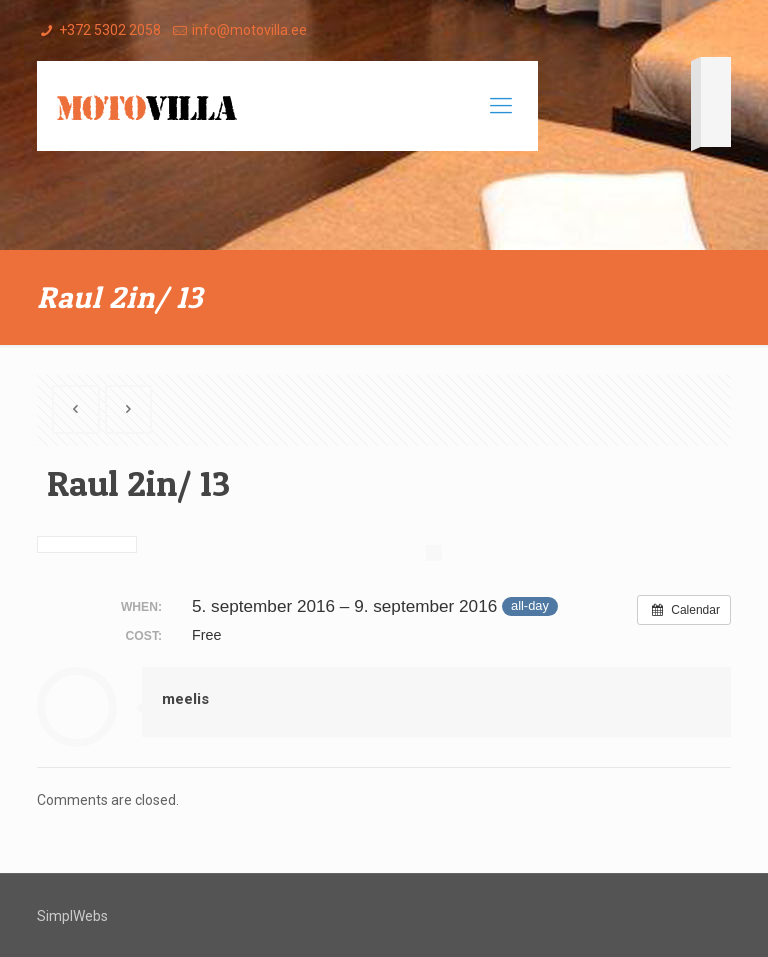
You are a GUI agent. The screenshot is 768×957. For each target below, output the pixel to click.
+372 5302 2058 (110, 30)
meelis (185, 699)
